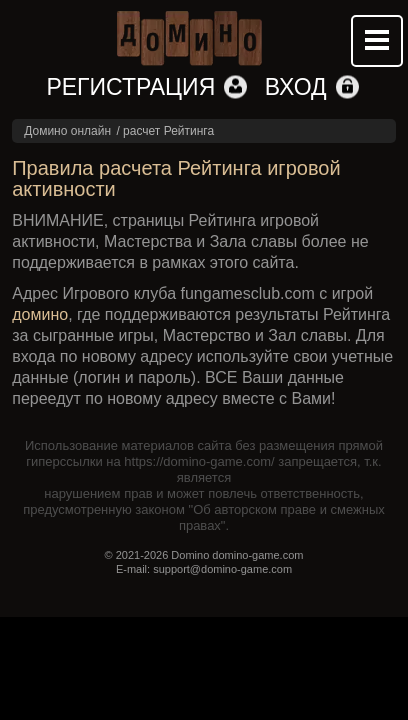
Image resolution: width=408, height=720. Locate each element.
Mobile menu (377, 41)
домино (40, 314)
